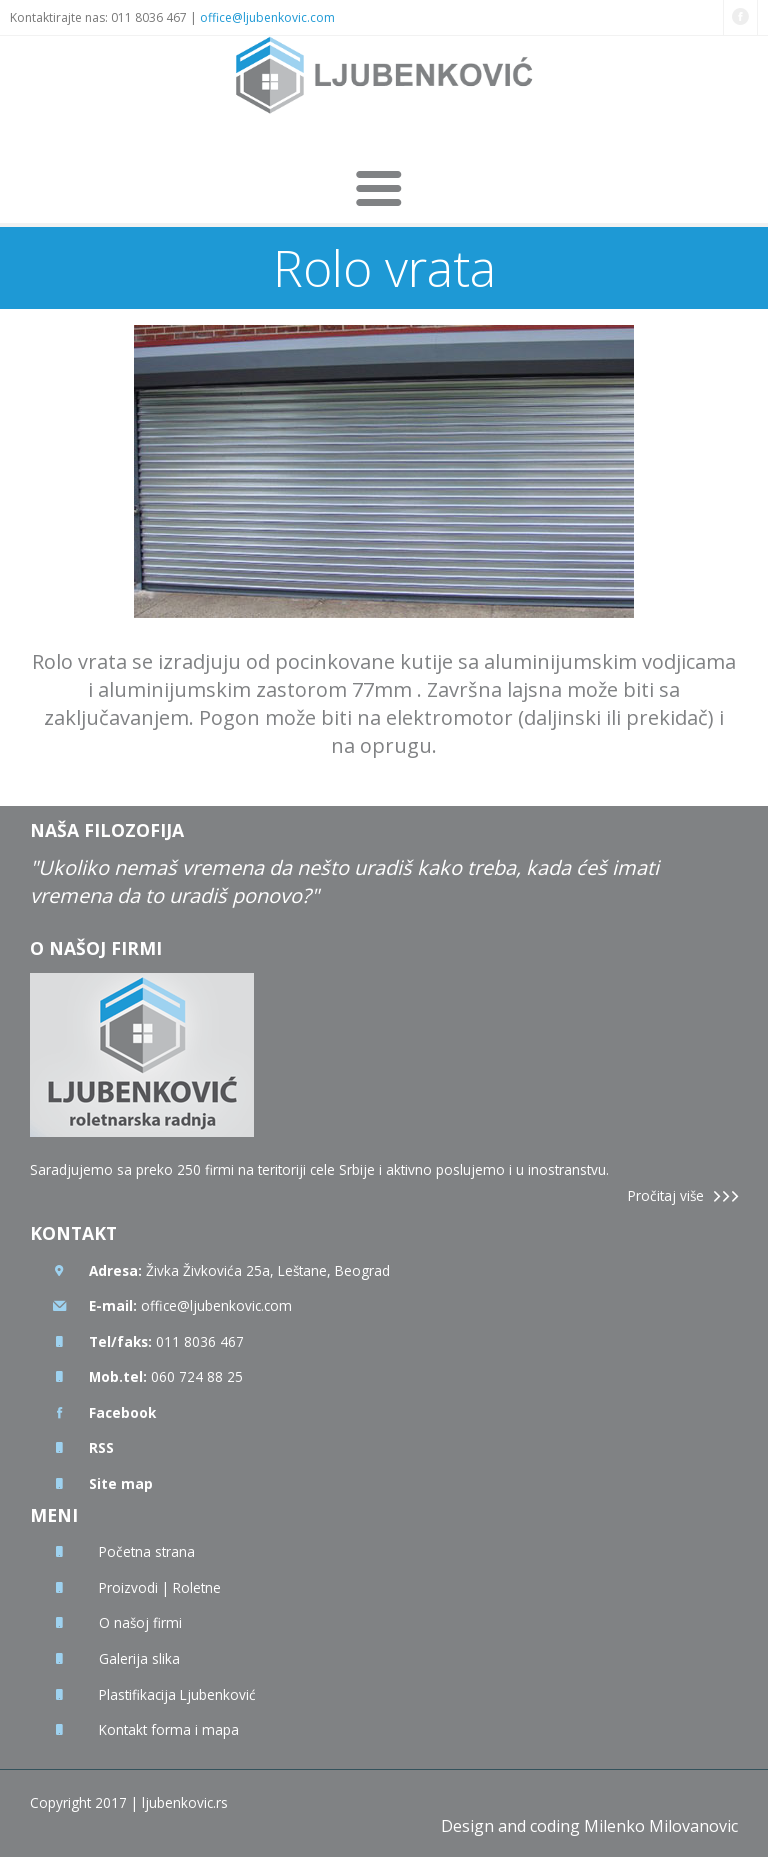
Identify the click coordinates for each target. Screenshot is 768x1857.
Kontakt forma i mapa (169, 1729)
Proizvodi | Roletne (160, 1587)
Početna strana (147, 1551)
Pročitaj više (666, 1195)
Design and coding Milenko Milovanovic (589, 1826)
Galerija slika (139, 1658)
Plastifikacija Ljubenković (177, 1694)
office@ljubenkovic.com (267, 17)
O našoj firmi (140, 1622)
